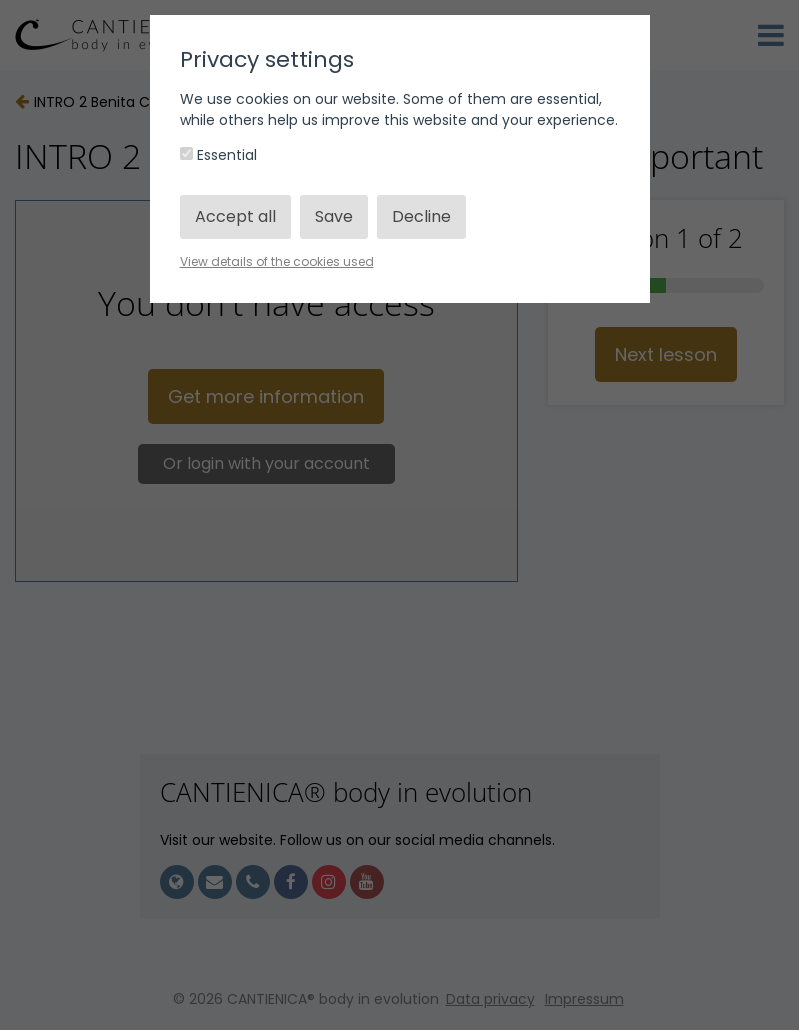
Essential (218, 155)
